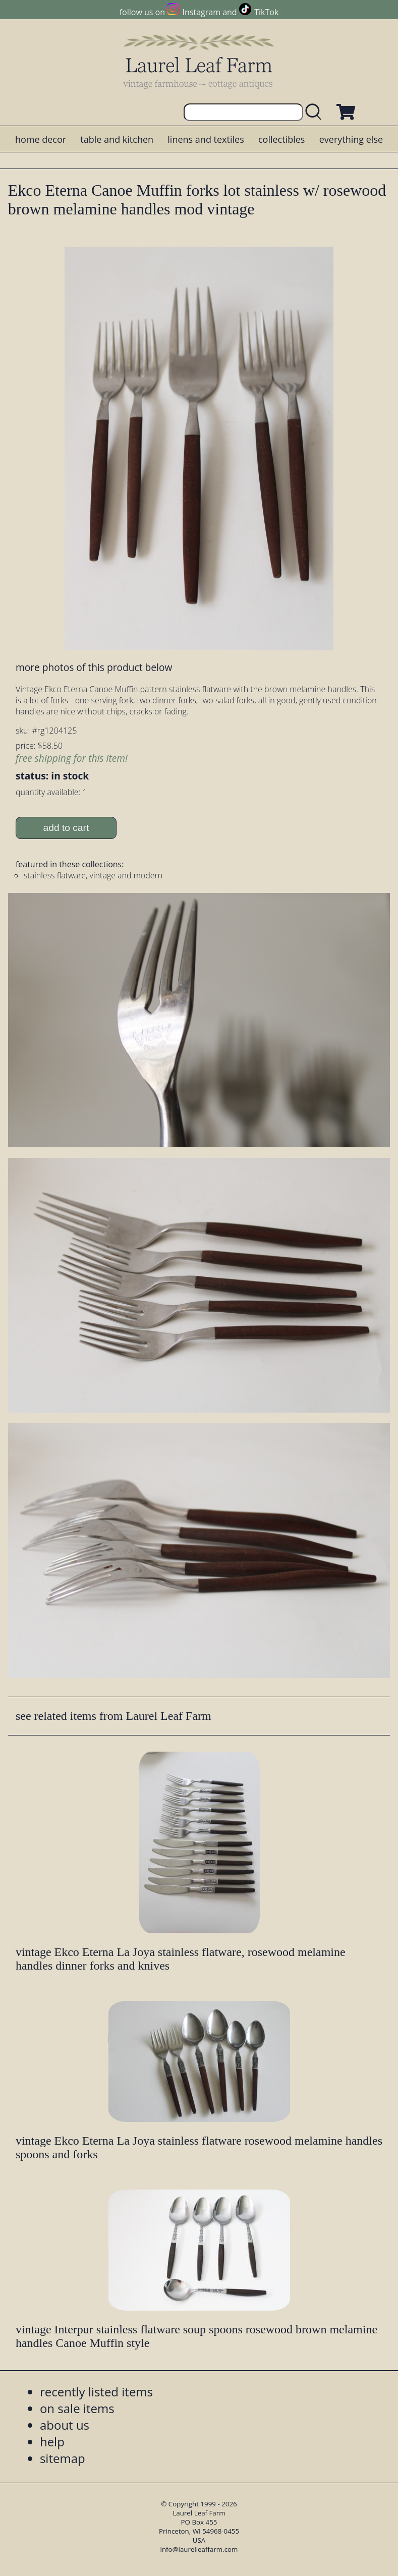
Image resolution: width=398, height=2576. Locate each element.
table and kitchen (116, 139)
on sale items (77, 2408)
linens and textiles (205, 139)
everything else (351, 139)
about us (64, 2425)
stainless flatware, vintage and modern (93, 875)
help (52, 2441)
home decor (40, 139)
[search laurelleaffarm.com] (315, 112)
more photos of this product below (94, 667)
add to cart (66, 827)
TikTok (266, 12)
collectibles (281, 139)
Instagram (201, 12)
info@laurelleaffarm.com (199, 2549)
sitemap (62, 2458)
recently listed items (96, 2391)
